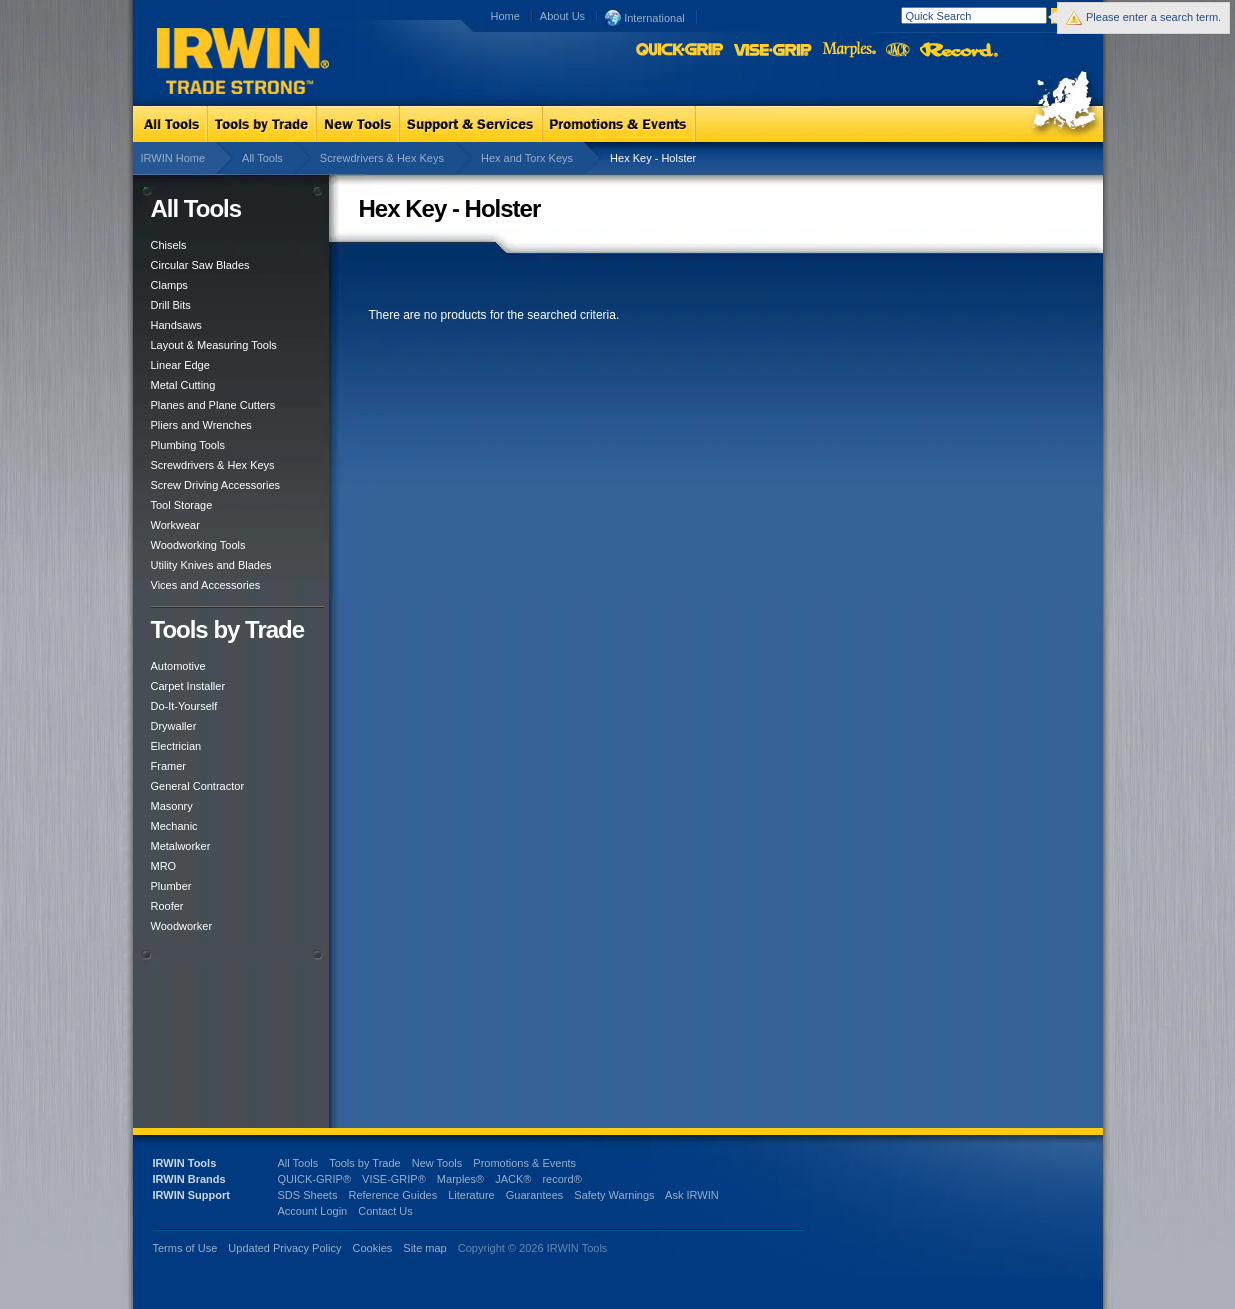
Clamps (169, 285)
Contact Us (385, 1211)
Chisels (169, 245)
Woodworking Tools (198, 545)
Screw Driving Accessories (216, 485)
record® (561, 1179)
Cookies (374, 1248)
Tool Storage (182, 505)
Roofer (167, 906)
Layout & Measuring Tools (214, 345)
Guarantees (534, 1195)
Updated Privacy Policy (284, 1248)
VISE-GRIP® (394, 1179)
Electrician (176, 746)
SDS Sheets (308, 1195)
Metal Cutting (183, 385)
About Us (562, 16)
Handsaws (176, 325)
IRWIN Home (173, 158)
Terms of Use (185, 1248)
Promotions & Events (524, 1163)
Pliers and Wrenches (201, 425)
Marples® (460, 1179)
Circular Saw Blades (200, 265)
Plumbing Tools (188, 445)
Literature (471, 1195)
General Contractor (198, 786)
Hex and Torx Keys (527, 158)
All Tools (262, 158)
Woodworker (182, 926)
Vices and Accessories (206, 585)
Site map (424, 1248)
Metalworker (181, 846)
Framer (168, 766)
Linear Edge (180, 365)
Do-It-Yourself (184, 706)
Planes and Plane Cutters (213, 405)
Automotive (178, 666)
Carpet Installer (188, 686)
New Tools (437, 1163)
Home (505, 16)
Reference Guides (392, 1195)
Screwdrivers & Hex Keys (382, 158)
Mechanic (174, 826)
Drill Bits (171, 305)
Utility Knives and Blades (211, 565)
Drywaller (174, 726)
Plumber (171, 886)
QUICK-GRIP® (315, 1179)
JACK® (513, 1179)
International (645, 17)
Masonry (172, 806)
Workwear (175, 525)
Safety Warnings (614, 1195)
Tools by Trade (365, 1163)
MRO (164, 866)
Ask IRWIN (692, 1195)
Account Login (313, 1211)
